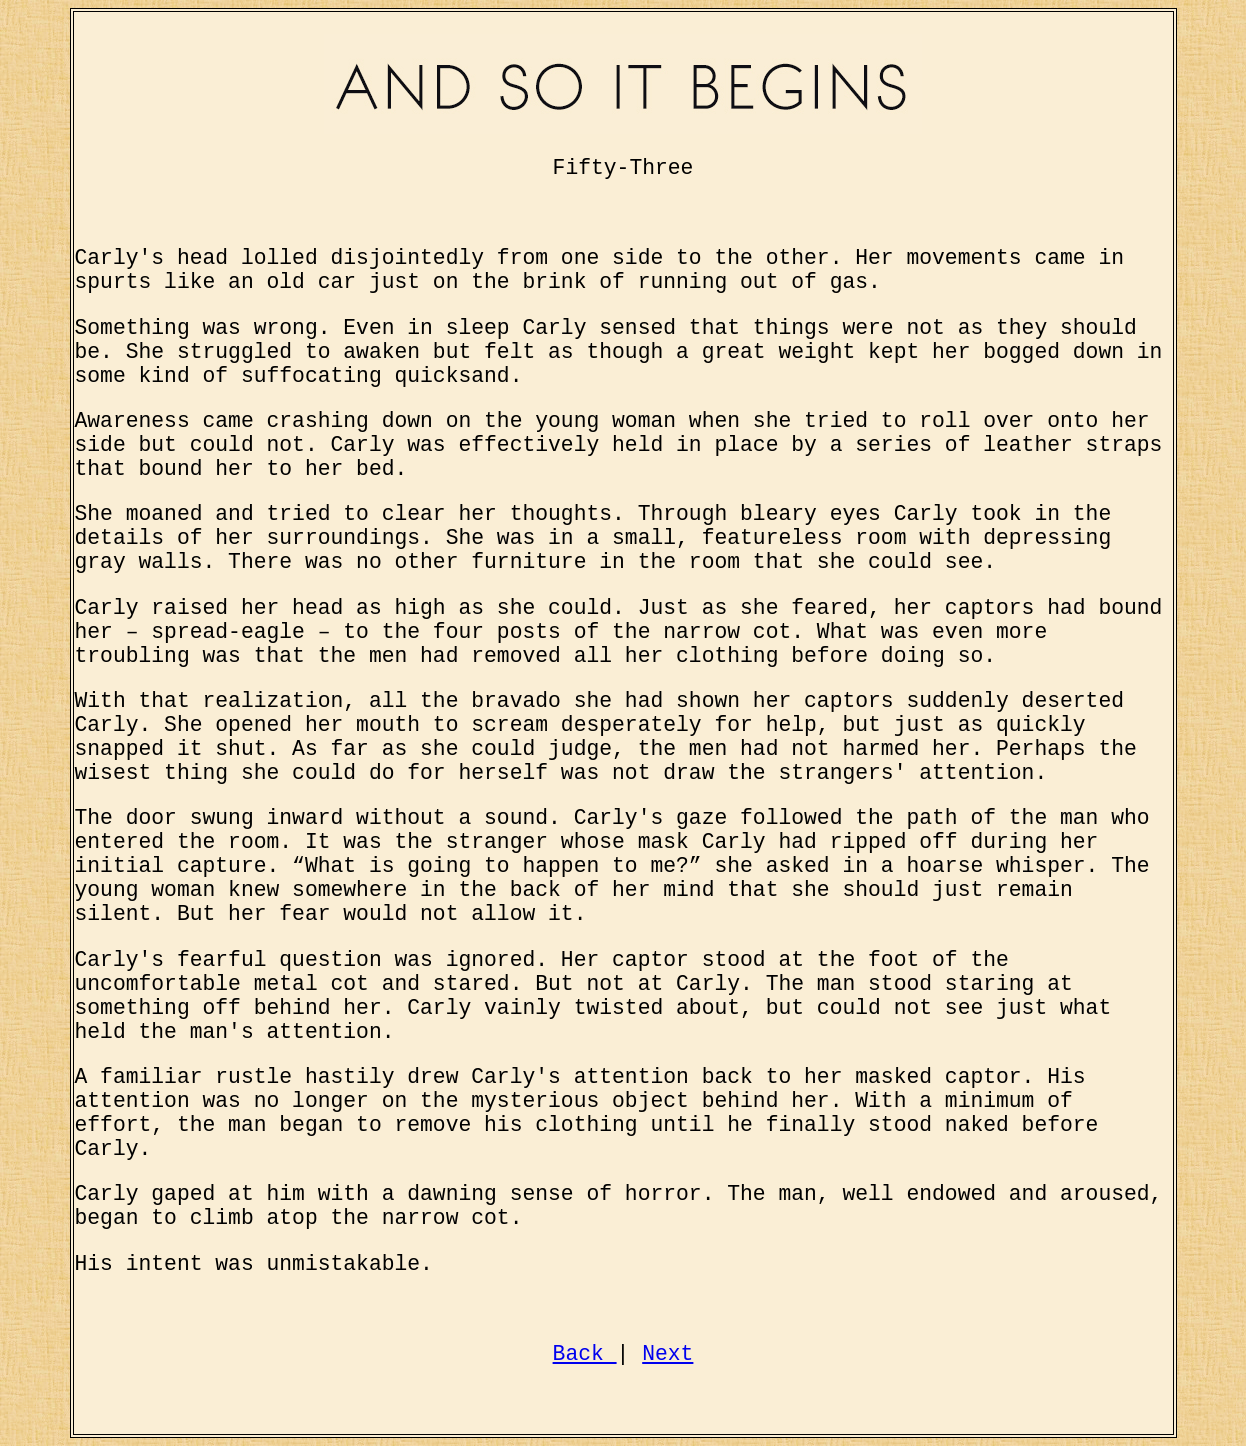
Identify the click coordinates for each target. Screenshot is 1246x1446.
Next (667, 1354)
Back (585, 1354)
